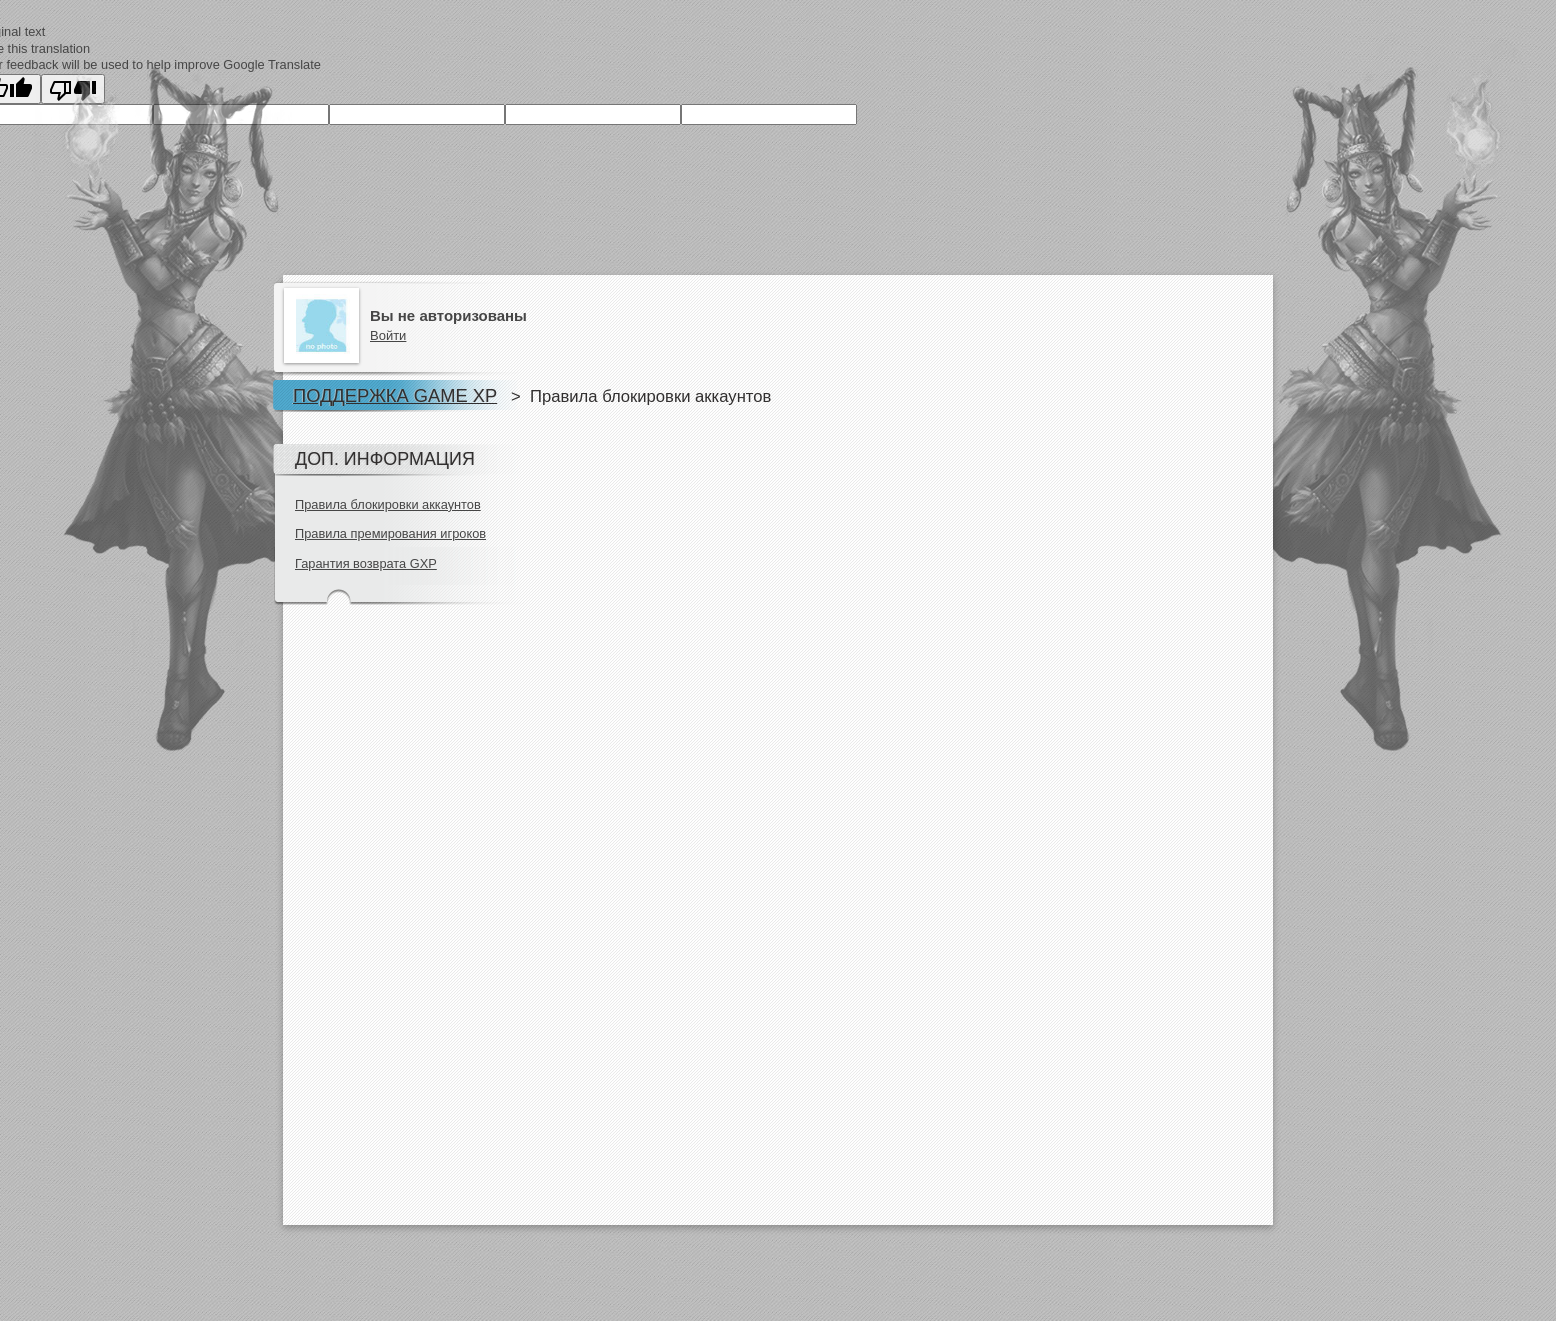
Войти (388, 335)
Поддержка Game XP (395, 395)
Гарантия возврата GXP (366, 563)
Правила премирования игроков (390, 533)
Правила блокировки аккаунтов (388, 504)
